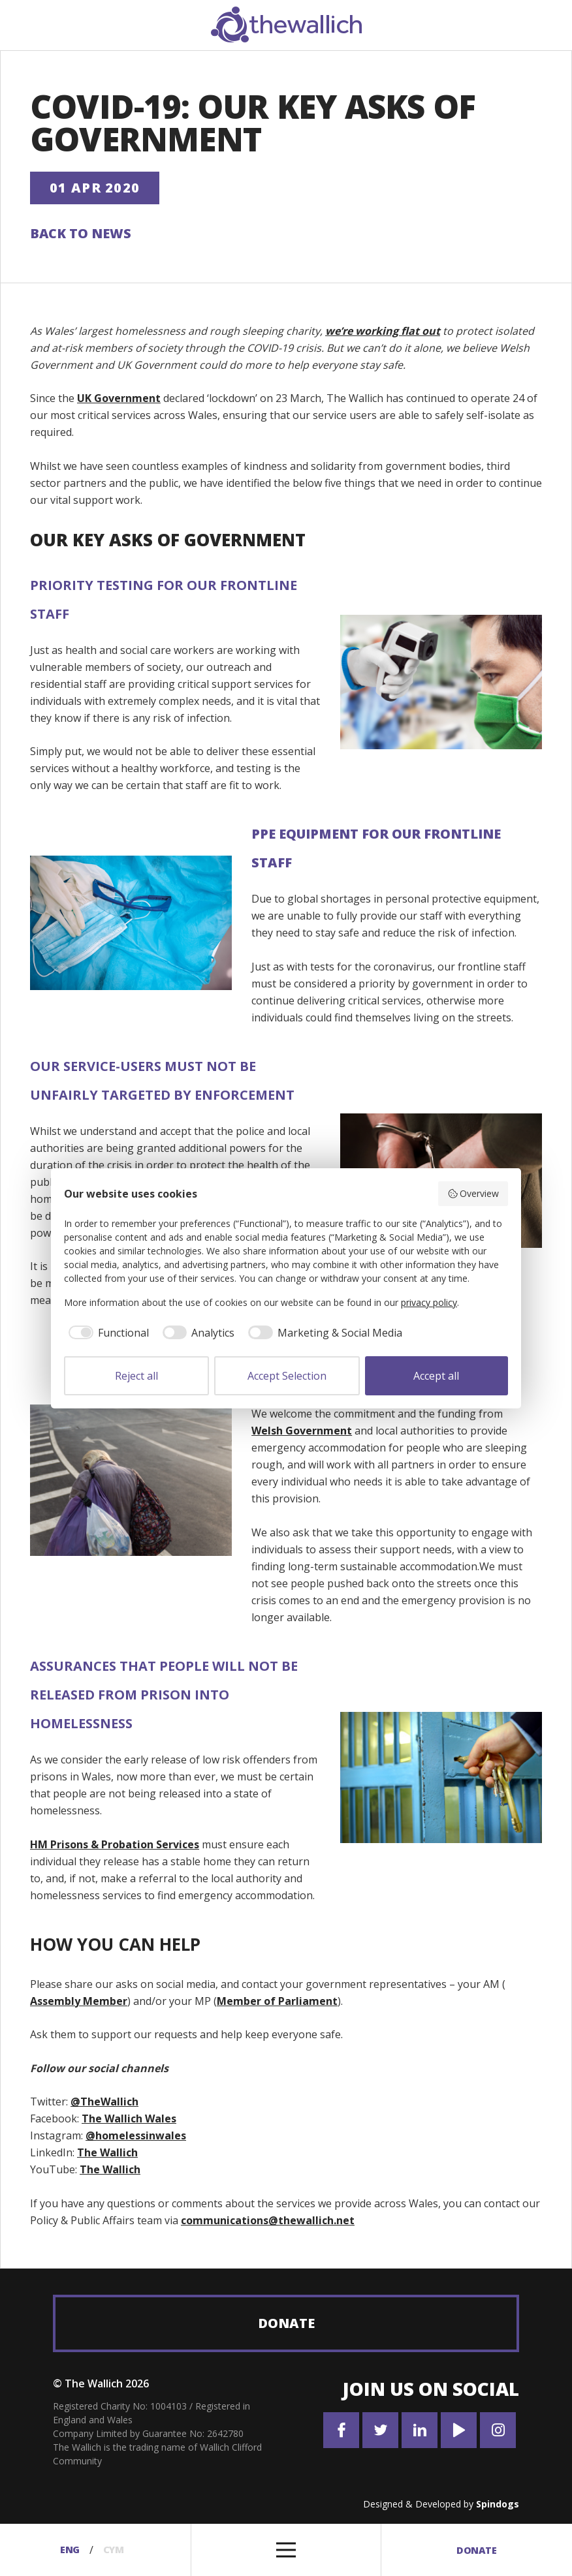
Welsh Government (301, 1431)
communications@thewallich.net (268, 2220)
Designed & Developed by (441, 2504)
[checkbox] (106, 1333)
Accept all (436, 1376)
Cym (116, 2550)
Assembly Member (78, 2001)
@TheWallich (104, 2102)
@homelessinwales (136, 2136)
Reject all (136, 1376)
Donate (286, 2323)
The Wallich (107, 2153)
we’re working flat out (382, 331)
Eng (68, 2550)
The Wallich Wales (129, 2119)
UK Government (119, 399)
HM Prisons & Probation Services (114, 1844)
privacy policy (429, 1302)
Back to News (81, 233)
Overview (473, 1193)
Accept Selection (286, 1376)
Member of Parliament (277, 2001)
